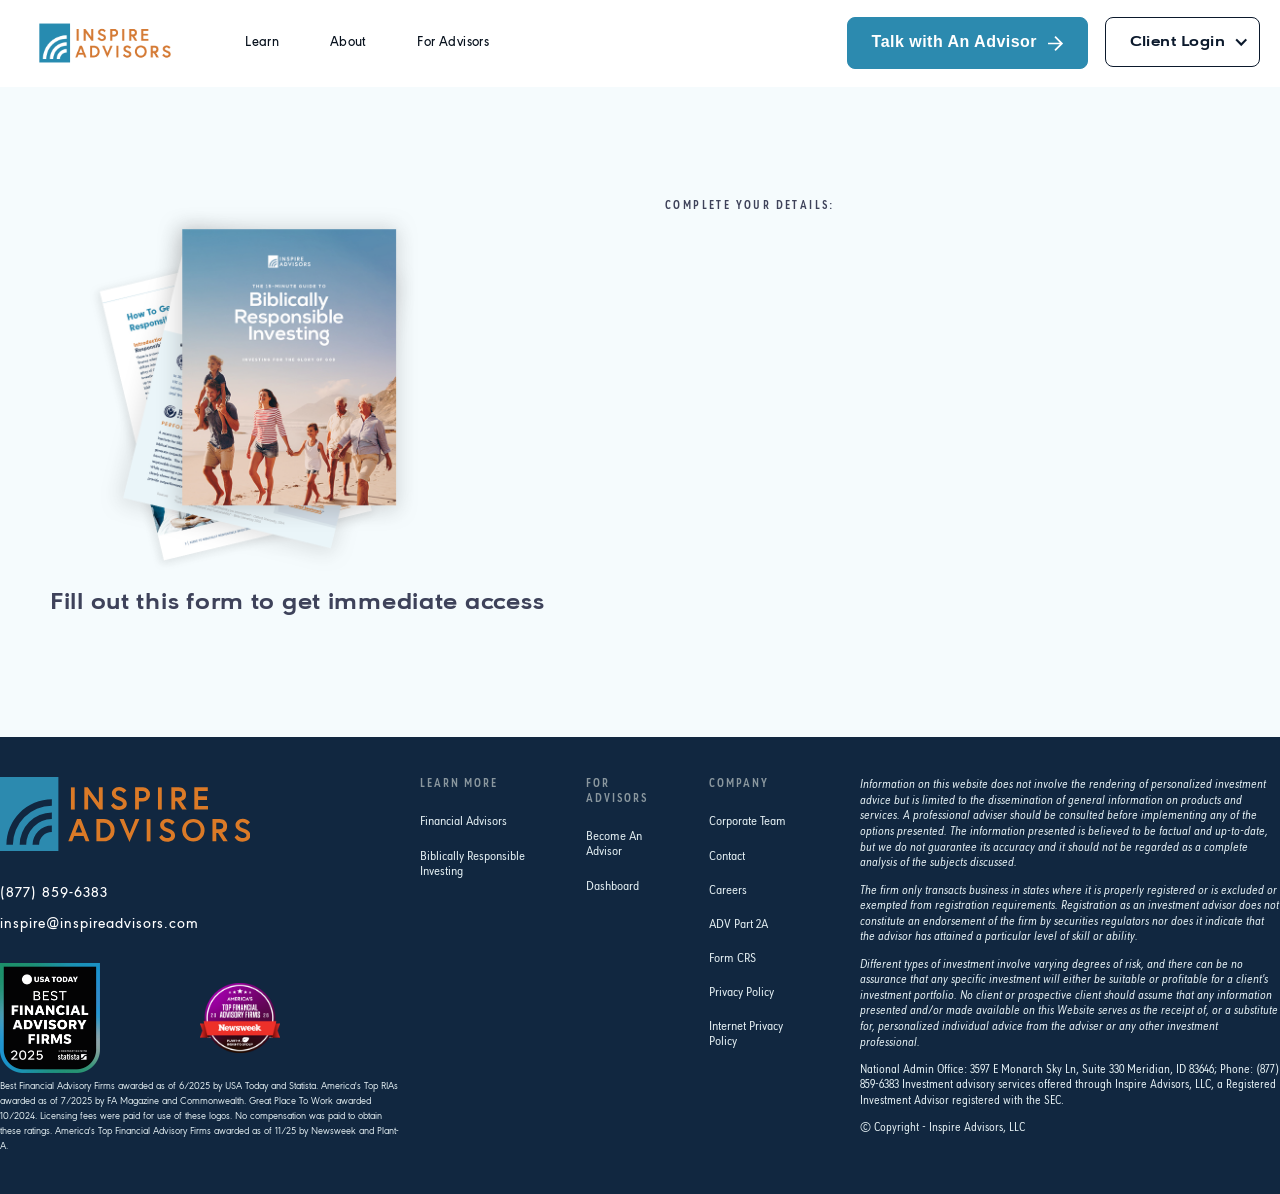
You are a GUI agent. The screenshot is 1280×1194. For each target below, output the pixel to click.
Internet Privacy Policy (746, 1034)
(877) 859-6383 (54, 893)
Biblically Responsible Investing (472, 864)
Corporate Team (747, 821)
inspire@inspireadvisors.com (99, 924)
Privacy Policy (741, 992)
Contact (727, 856)
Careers (728, 890)
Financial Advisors (463, 821)
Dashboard (612, 886)
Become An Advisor (614, 844)
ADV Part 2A (738, 924)
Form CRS (732, 958)
